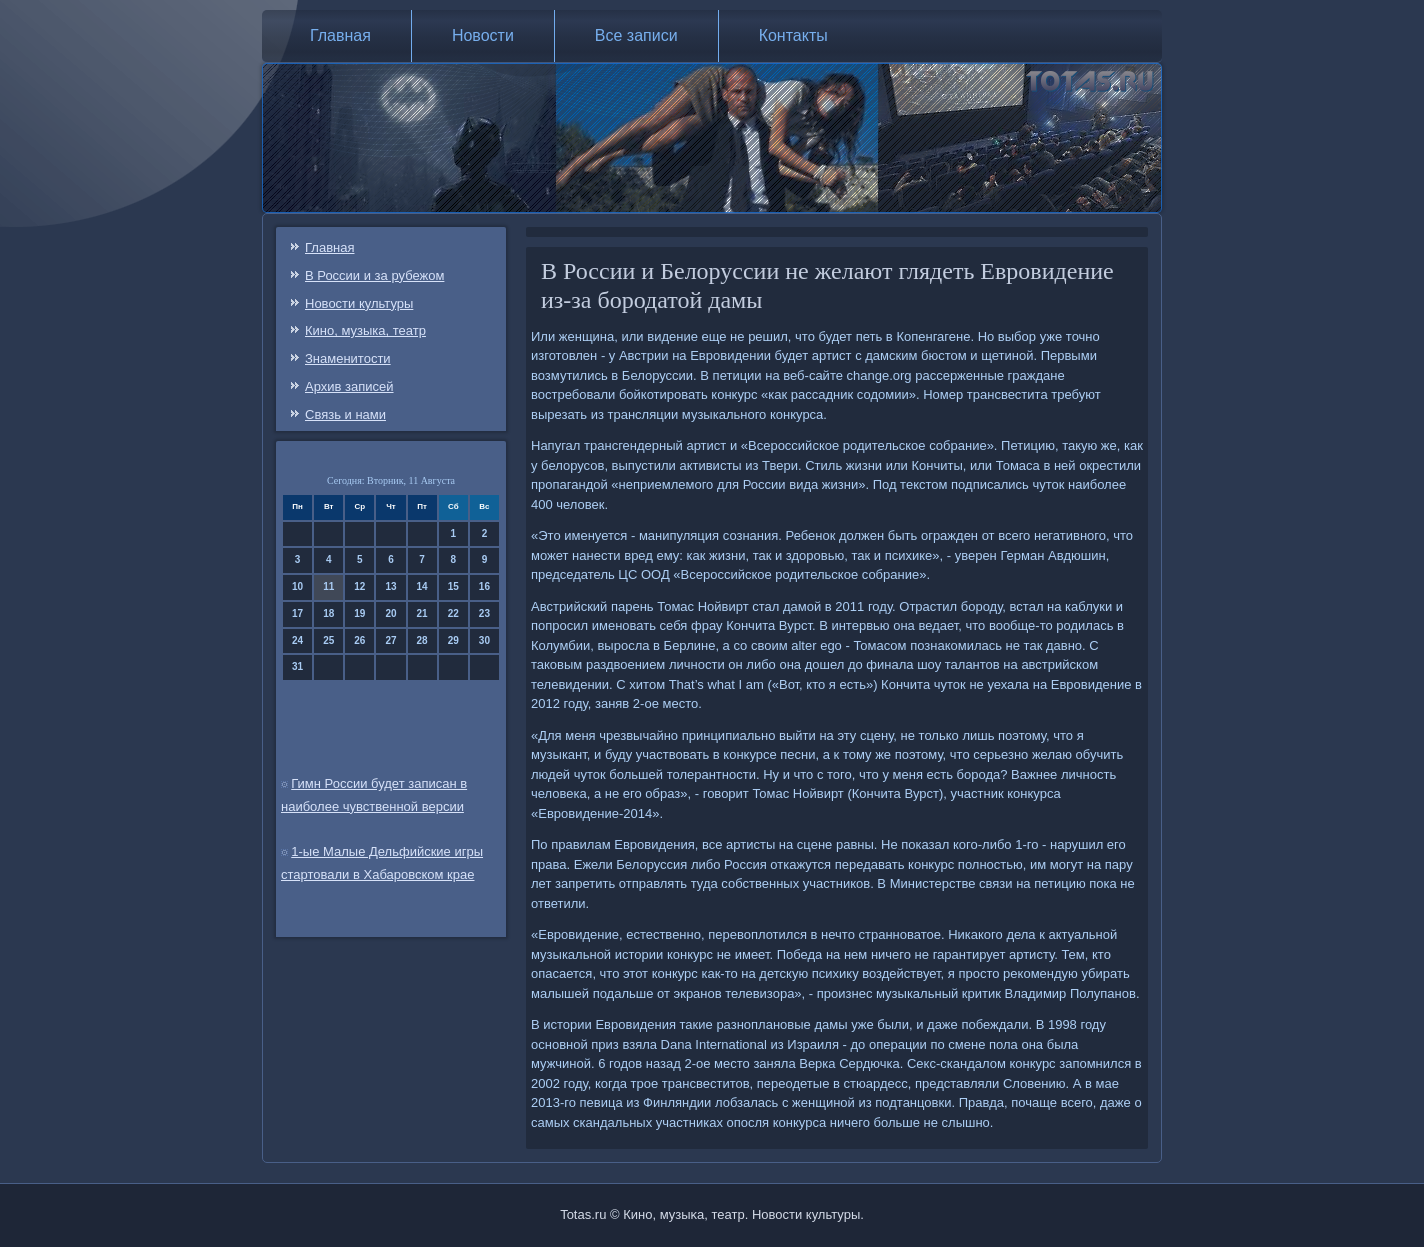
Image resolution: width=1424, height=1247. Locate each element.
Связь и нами (345, 414)
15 (453, 586)
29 (453, 640)
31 (297, 666)
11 (328, 586)
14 (422, 586)
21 (422, 613)
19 (359, 613)
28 (422, 640)
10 (297, 586)
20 (390, 613)
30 (484, 640)
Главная (340, 35)
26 (359, 640)
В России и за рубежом (374, 275)
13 (390, 586)
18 (328, 613)
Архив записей (349, 386)
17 (297, 613)
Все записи (636, 35)
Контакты (793, 35)
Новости (483, 35)
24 (297, 640)
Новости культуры (359, 303)
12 (359, 586)
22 (453, 613)
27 (390, 640)
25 (328, 640)
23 (484, 613)
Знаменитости (348, 358)
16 (484, 586)
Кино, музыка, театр (365, 330)
